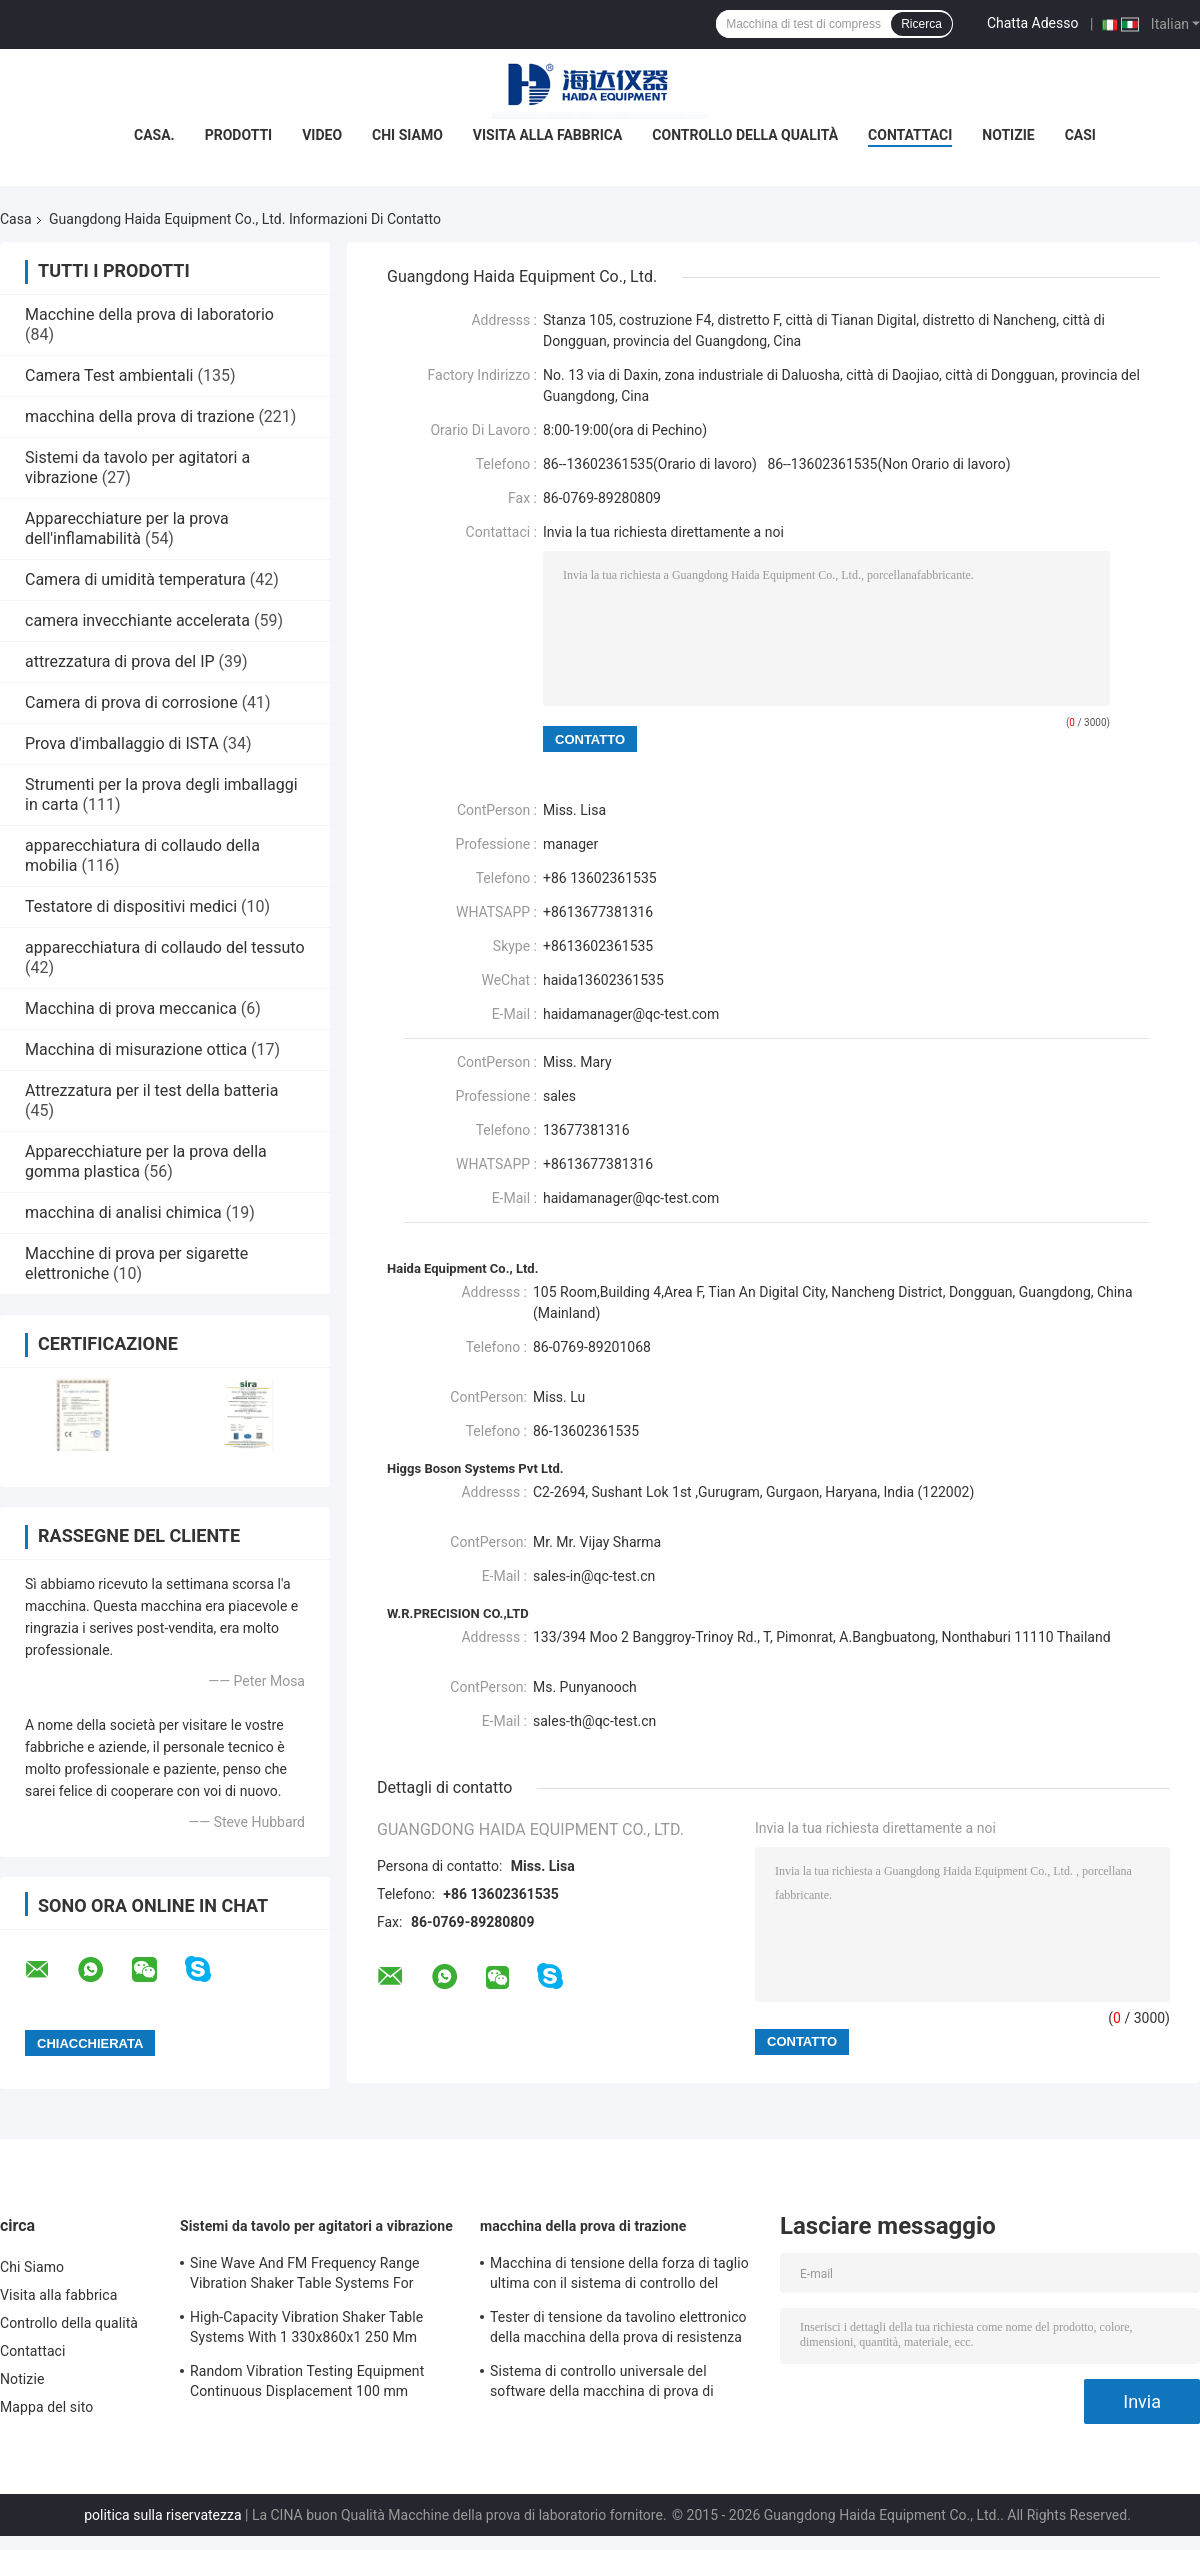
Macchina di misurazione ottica (136, 1049)
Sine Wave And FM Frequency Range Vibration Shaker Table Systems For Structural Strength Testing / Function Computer (308, 2276)
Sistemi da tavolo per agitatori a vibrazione (316, 2226)
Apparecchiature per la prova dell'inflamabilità (127, 528)
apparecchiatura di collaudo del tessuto (165, 947)
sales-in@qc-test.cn (594, 1576)
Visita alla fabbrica (547, 135)
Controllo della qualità (745, 135)
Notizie (1008, 135)
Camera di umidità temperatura (135, 579)
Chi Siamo (407, 135)
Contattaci (910, 135)
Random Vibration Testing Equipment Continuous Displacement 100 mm (307, 2381)
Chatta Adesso (1033, 23)
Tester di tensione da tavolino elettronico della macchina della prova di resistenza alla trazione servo (618, 2330)
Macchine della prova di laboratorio (149, 314)
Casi (1080, 135)
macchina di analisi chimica (123, 1212)
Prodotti (239, 135)
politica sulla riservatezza (162, 2515)
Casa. (154, 135)
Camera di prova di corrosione (131, 702)
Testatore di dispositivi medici (131, 906)
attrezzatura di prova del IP (120, 661)
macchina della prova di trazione (139, 416)
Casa (16, 219)
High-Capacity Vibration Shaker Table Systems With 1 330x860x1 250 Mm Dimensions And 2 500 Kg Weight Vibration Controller (306, 2330)
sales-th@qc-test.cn (594, 1721)
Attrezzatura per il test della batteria (151, 1090)
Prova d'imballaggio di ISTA (122, 743)
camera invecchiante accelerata (137, 620)
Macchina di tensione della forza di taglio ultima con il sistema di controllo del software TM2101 (619, 2276)
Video (322, 135)
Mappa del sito (46, 2407)
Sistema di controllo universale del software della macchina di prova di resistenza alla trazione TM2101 (602, 2384)
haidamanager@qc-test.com (631, 1014)
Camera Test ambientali (109, 375)
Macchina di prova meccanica (131, 1008)
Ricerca (921, 24)
